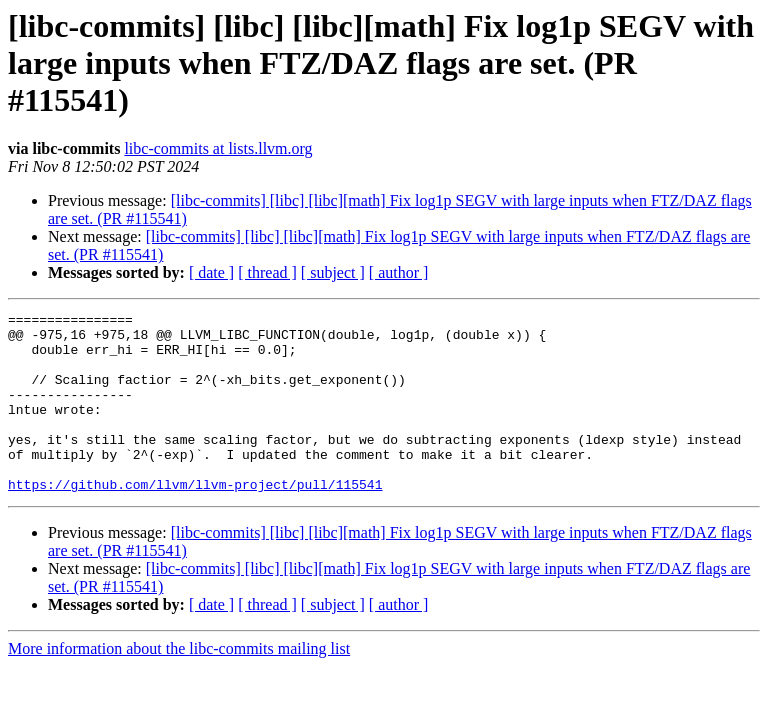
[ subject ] (333, 272)
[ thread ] (267, 272)
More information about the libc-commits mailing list (179, 684)
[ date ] (211, 272)
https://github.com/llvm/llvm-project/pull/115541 (195, 520)
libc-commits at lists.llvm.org (218, 148)
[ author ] (399, 272)
